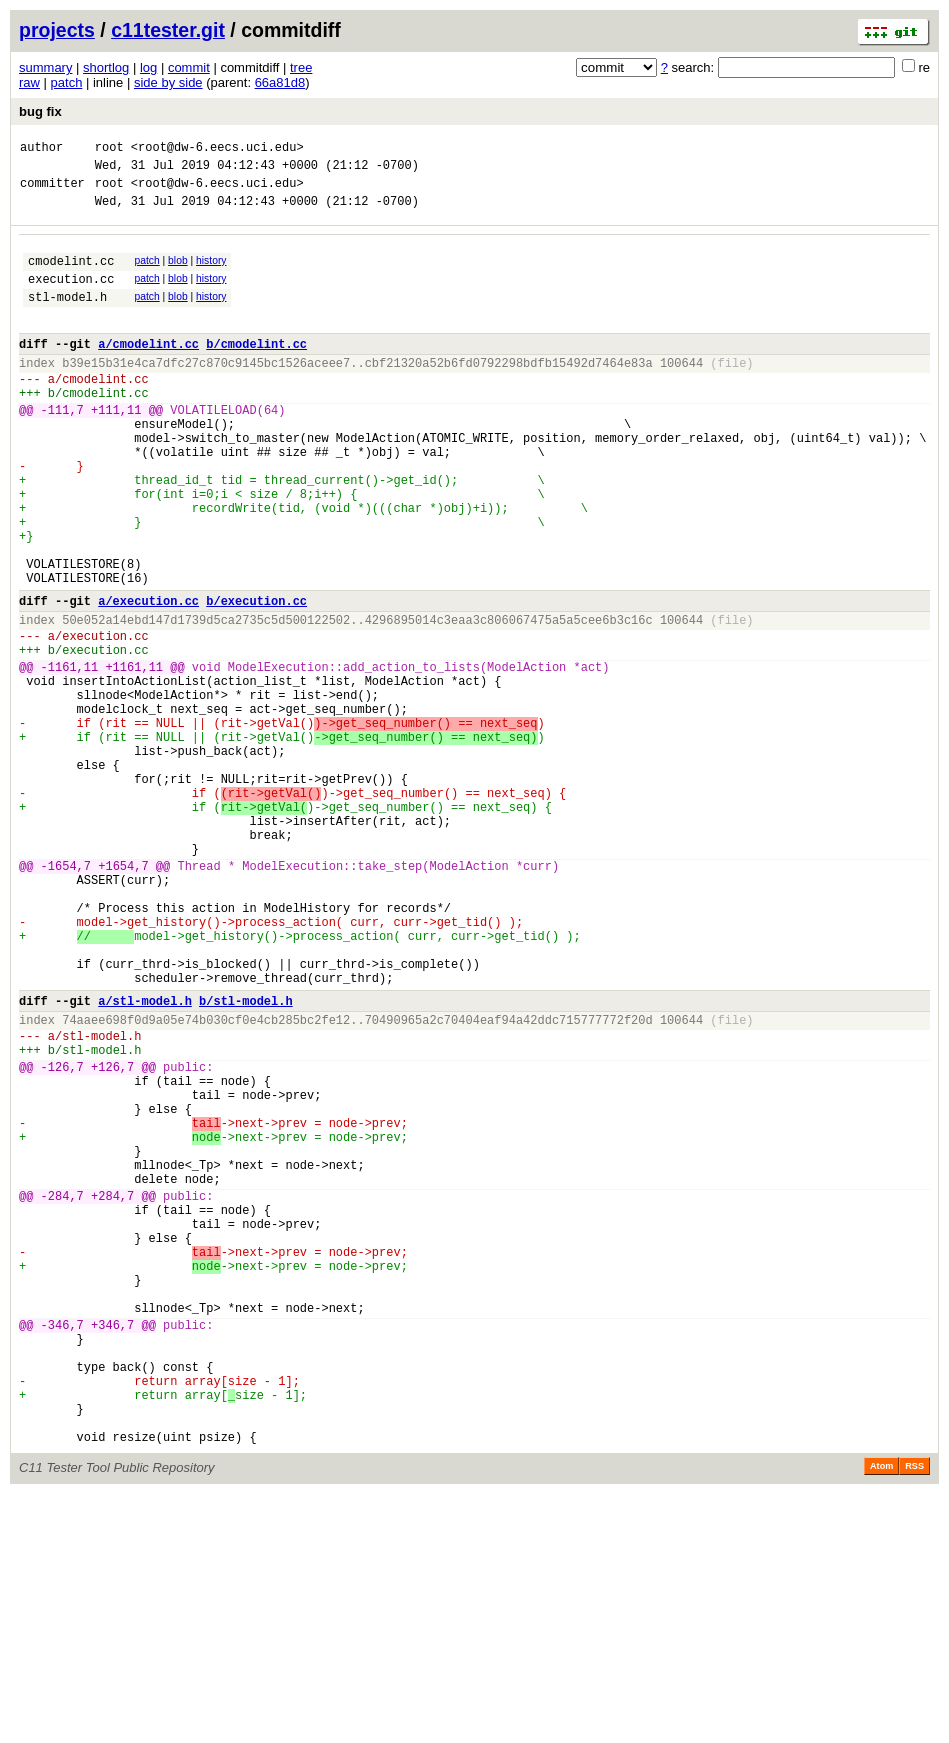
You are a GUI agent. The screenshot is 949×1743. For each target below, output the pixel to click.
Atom (881, 1715)
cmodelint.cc (71, 275)
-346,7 (62, 1549)
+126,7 (112, 1237)
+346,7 (112, 1549)
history (211, 272)
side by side (168, 82)
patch (67, 82)
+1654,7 (123, 997)
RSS (914, 1715)
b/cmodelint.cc (256, 370)
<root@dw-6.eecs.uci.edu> (217, 149)
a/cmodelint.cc (148, 370)
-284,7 (62, 1393)
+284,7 (112, 1393)
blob (178, 272)
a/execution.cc (148, 678)
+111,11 (116, 448)
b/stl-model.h (246, 1159)
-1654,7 (66, 997)
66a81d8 (280, 82)
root (109, 149)
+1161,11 (134, 756)
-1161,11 (70, 756)
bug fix (40, 111)
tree (301, 67)
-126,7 (62, 1237)
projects (57, 30)
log (148, 67)
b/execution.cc (256, 678)
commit (189, 67)
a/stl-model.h (145, 1159)
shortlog (106, 67)
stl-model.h (67, 317)
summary (45, 67)
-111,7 (62, 448)
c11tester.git (168, 30)
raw (29, 82)
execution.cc (71, 296)
